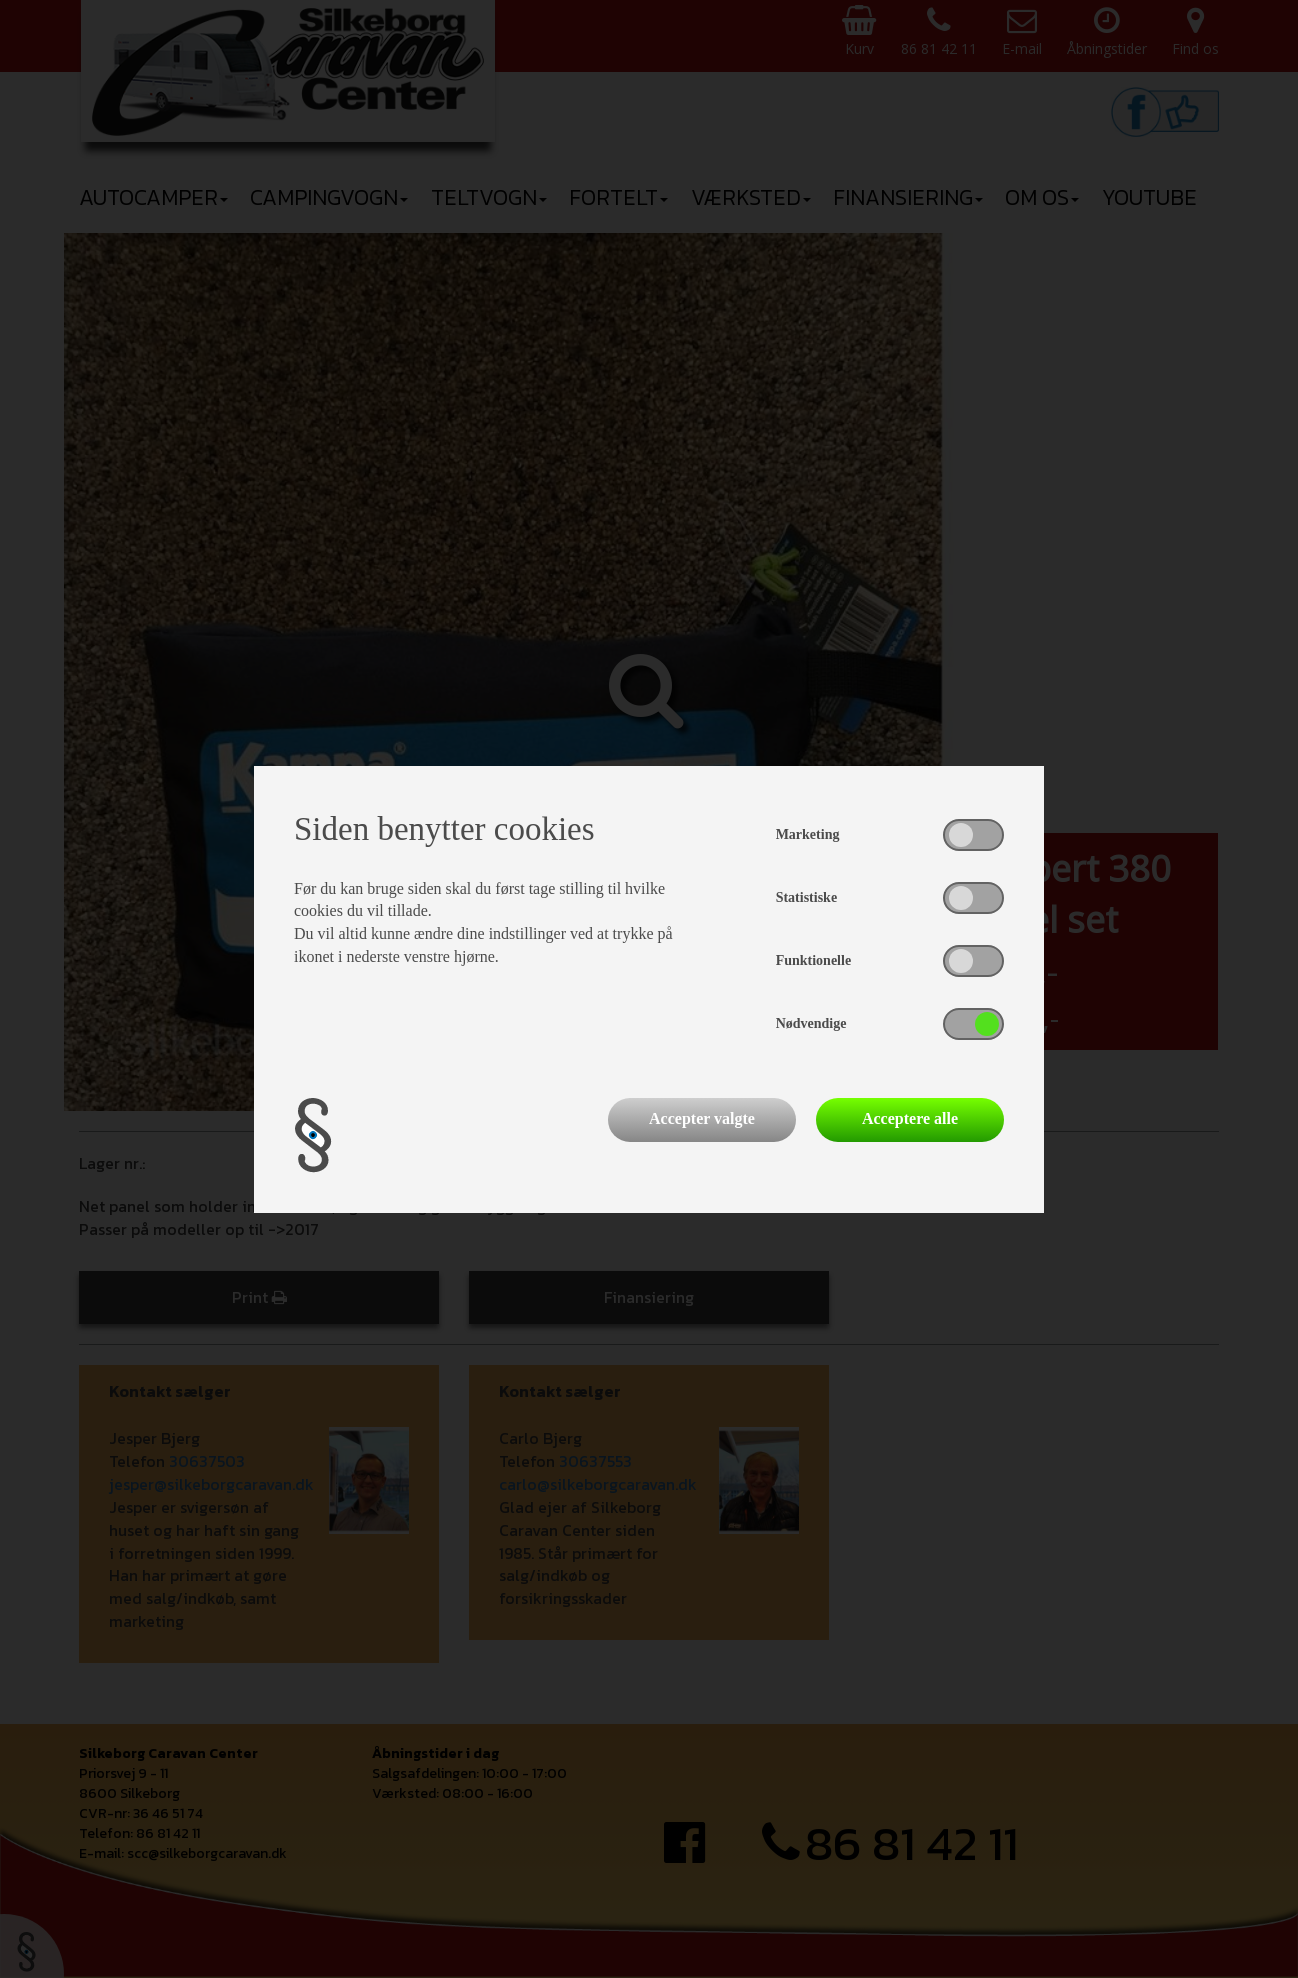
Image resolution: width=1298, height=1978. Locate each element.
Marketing (808, 834)
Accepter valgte (702, 1118)
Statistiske (806, 897)
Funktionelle (813, 960)
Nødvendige (811, 1023)
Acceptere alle (910, 1118)
